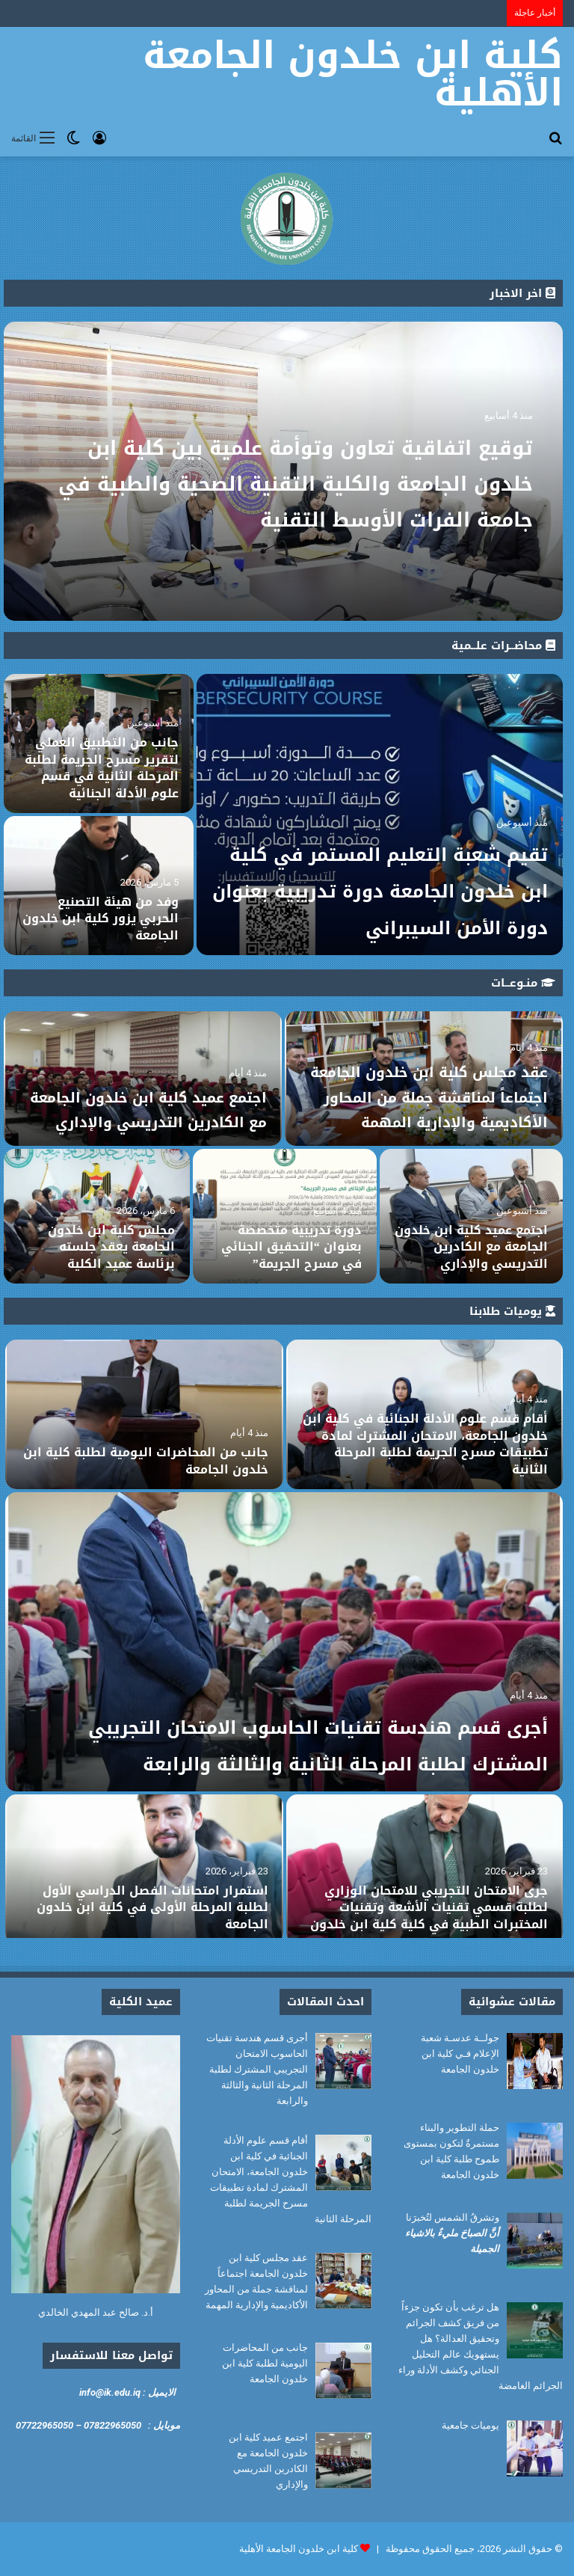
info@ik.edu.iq (110, 2392)
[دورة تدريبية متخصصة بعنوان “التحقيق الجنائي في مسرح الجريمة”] (284, 1216)
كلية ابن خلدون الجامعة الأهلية (298, 2548)
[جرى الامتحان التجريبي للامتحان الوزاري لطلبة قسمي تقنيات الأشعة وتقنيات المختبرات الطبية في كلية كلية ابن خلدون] (424, 1869)
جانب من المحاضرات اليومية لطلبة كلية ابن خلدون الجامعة (145, 1460)
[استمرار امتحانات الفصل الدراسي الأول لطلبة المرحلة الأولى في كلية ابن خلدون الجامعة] (144, 1869)
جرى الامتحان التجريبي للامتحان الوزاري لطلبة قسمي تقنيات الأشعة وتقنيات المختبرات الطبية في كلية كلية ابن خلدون (429, 1907)
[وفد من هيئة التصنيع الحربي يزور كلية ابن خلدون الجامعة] (99, 885)
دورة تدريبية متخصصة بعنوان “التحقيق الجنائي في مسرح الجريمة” (291, 1246)
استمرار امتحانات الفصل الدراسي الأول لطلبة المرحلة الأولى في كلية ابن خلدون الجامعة (152, 1907)
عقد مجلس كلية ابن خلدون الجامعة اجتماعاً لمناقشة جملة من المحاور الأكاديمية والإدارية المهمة (431, 1084)
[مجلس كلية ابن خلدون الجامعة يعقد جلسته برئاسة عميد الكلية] (97, 1216)
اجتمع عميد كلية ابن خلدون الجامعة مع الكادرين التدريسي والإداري (149, 1096)
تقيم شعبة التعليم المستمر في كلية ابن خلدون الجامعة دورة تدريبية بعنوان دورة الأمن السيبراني (387, 852)
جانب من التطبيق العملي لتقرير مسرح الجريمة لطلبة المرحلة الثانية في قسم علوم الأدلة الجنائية (102, 767)
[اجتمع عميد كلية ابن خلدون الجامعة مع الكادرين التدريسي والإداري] (471, 1216)
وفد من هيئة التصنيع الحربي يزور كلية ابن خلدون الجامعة (100, 918)
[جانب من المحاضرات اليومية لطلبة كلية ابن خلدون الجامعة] (144, 1414)
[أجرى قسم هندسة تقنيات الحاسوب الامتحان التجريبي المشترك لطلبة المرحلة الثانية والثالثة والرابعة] (284, 1641)
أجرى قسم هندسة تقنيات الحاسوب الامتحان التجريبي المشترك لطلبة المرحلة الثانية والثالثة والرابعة (288, 1725)
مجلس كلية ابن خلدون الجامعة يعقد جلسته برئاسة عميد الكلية (111, 1246)
